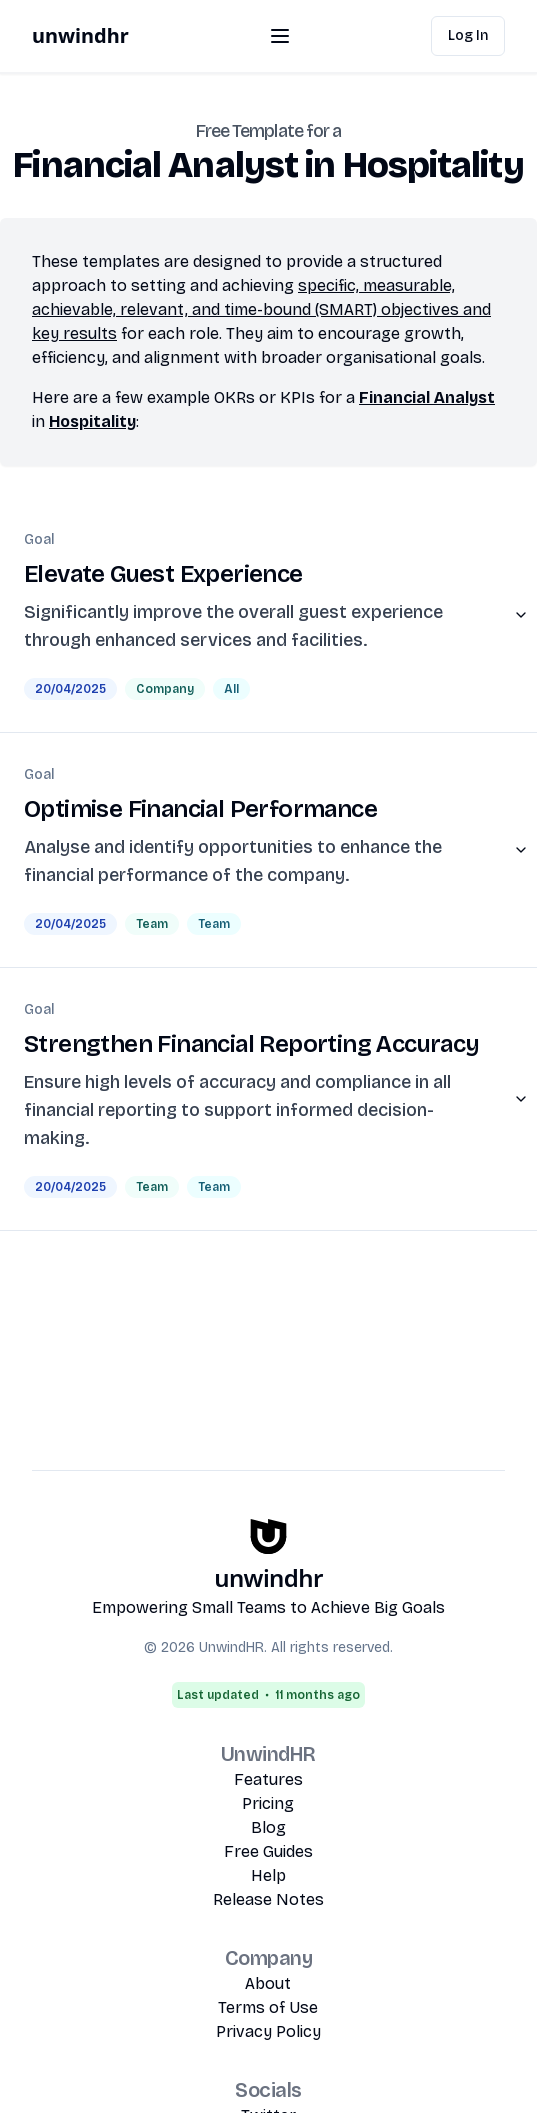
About (268, 1983)
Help (268, 1875)
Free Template (249, 131)
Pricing (268, 1803)
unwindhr (80, 35)
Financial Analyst (427, 397)
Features (268, 1779)
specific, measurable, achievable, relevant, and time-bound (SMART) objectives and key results (261, 309)
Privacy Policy (268, 2031)
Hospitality (92, 421)
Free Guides (268, 1851)
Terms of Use (268, 2007)
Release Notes (268, 1899)
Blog (268, 1827)
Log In (468, 35)
